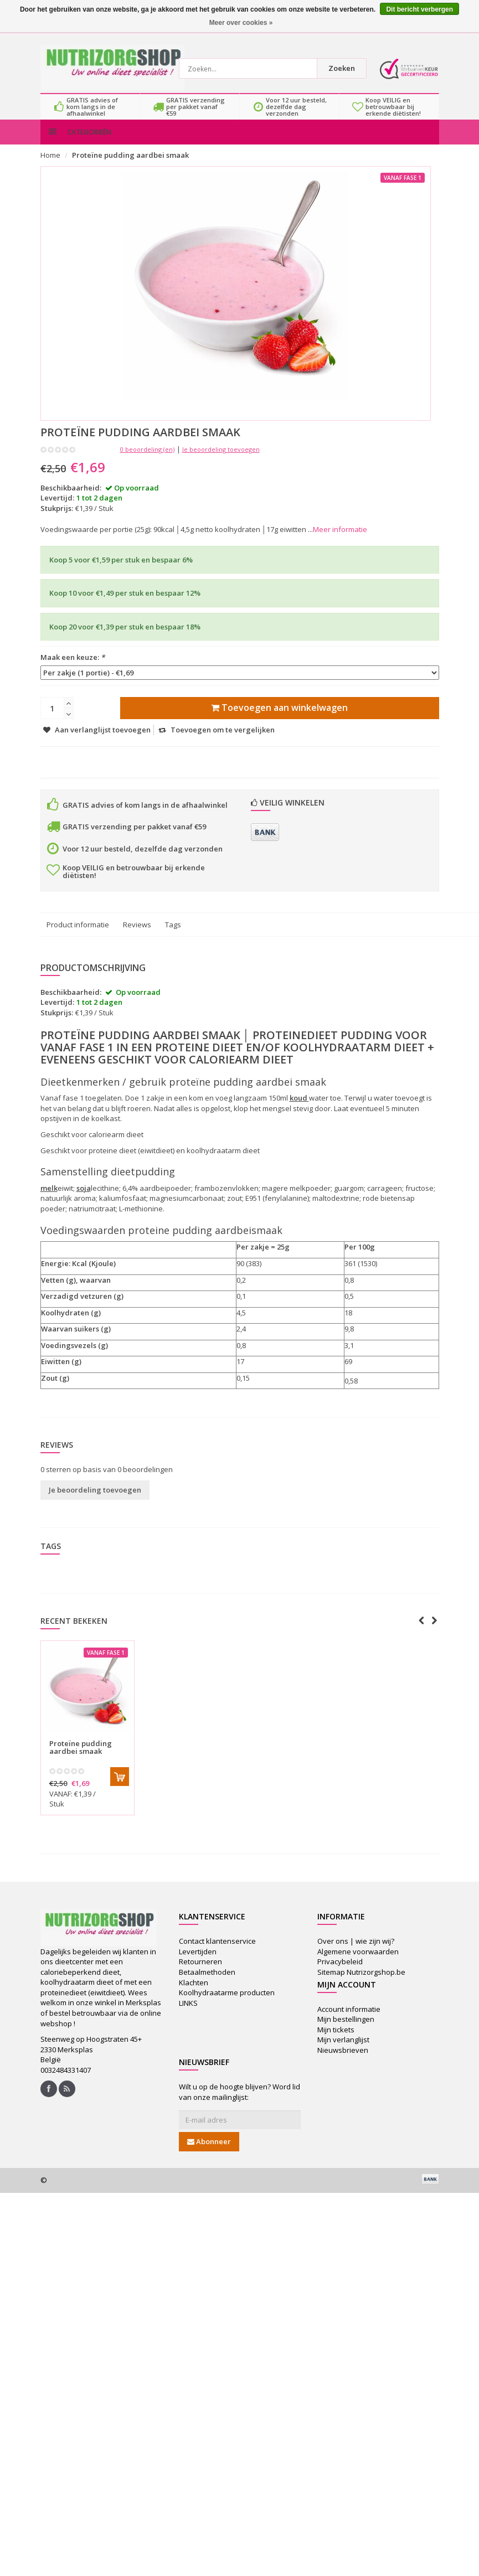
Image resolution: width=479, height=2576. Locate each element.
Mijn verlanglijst (343, 2051)
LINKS (188, 2014)
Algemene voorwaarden (358, 1963)
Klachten (193, 1994)
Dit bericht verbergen (419, 9)
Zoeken (345, 68)
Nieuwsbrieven (342, 2061)
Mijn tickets (335, 2041)
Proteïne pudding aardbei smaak (130, 167)
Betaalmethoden (207, 1983)
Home (50, 167)
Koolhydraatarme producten (227, 2004)
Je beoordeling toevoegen (221, 460)
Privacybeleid (340, 1973)
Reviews (137, 936)
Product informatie (78, 936)
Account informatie (348, 2020)
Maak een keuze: (72, 669)
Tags (173, 936)
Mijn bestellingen (345, 2031)
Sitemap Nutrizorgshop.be (361, 1983)
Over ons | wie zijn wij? (355, 1953)
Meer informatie (340, 541)
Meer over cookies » (241, 23)
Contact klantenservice (217, 1953)
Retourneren (200, 1973)
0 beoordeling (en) (147, 460)
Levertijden (198, 1963)
